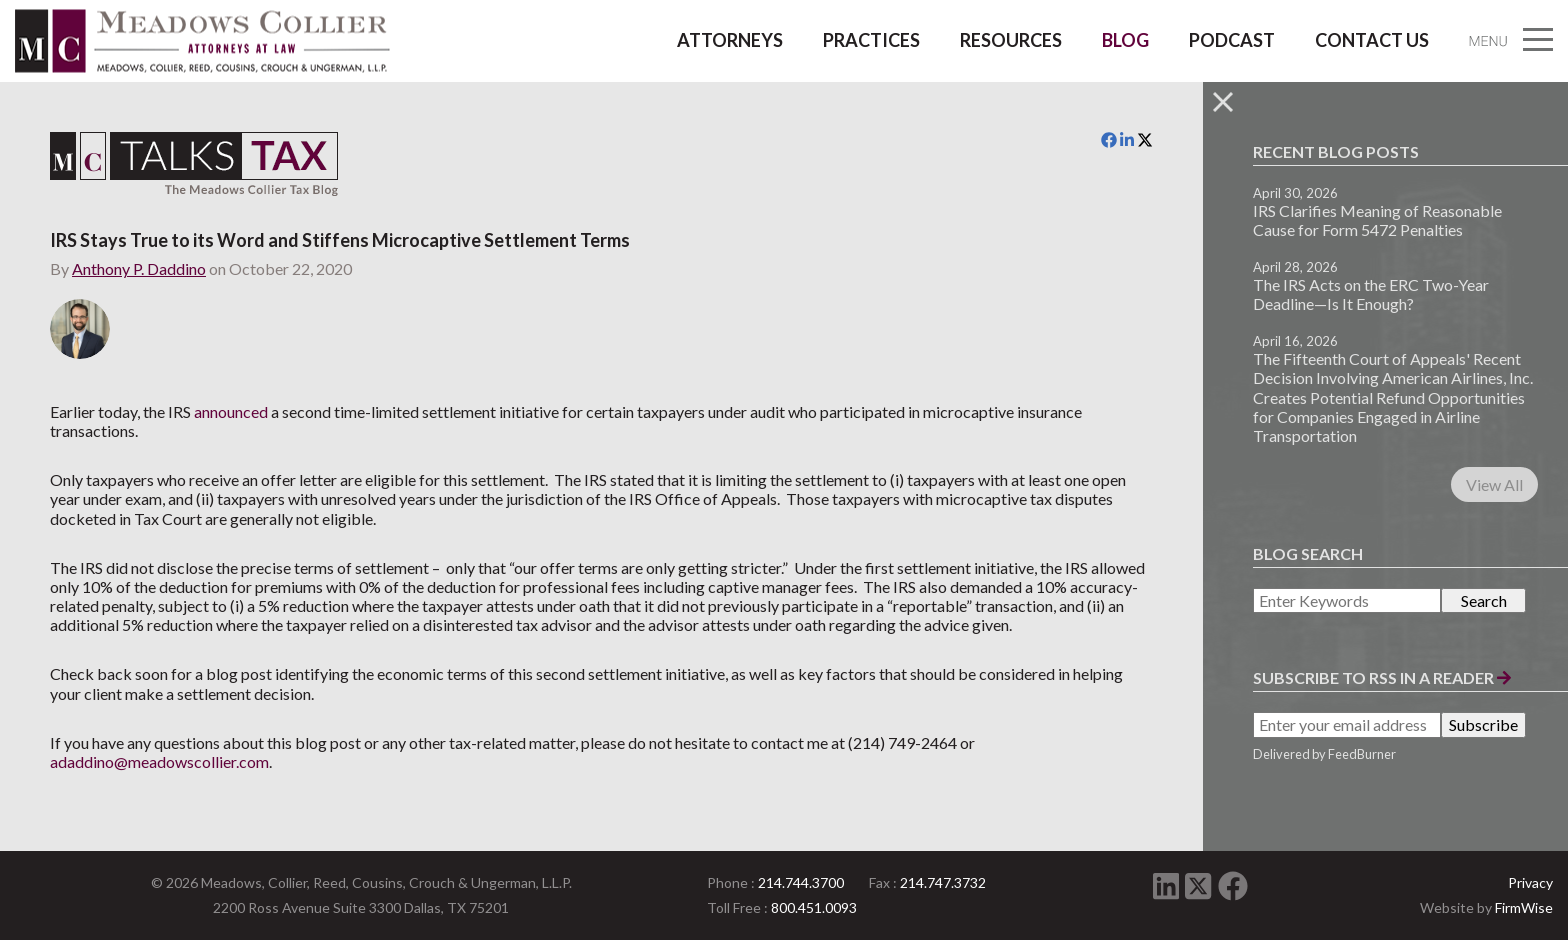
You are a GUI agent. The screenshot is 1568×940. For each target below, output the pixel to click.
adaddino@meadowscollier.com (159, 761)
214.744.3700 (801, 882)
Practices (871, 40)
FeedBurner (1362, 754)
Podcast (1232, 40)
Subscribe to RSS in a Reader (1382, 677)
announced (231, 411)
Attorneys (730, 40)
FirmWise (1524, 907)
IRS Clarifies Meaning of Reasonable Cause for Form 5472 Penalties (1377, 220)
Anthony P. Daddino (139, 268)
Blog (1125, 40)
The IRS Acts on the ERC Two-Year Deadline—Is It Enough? (1371, 294)
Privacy (1530, 882)
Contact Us (1372, 40)
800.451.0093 (814, 907)
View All (1494, 484)
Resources (1011, 40)
